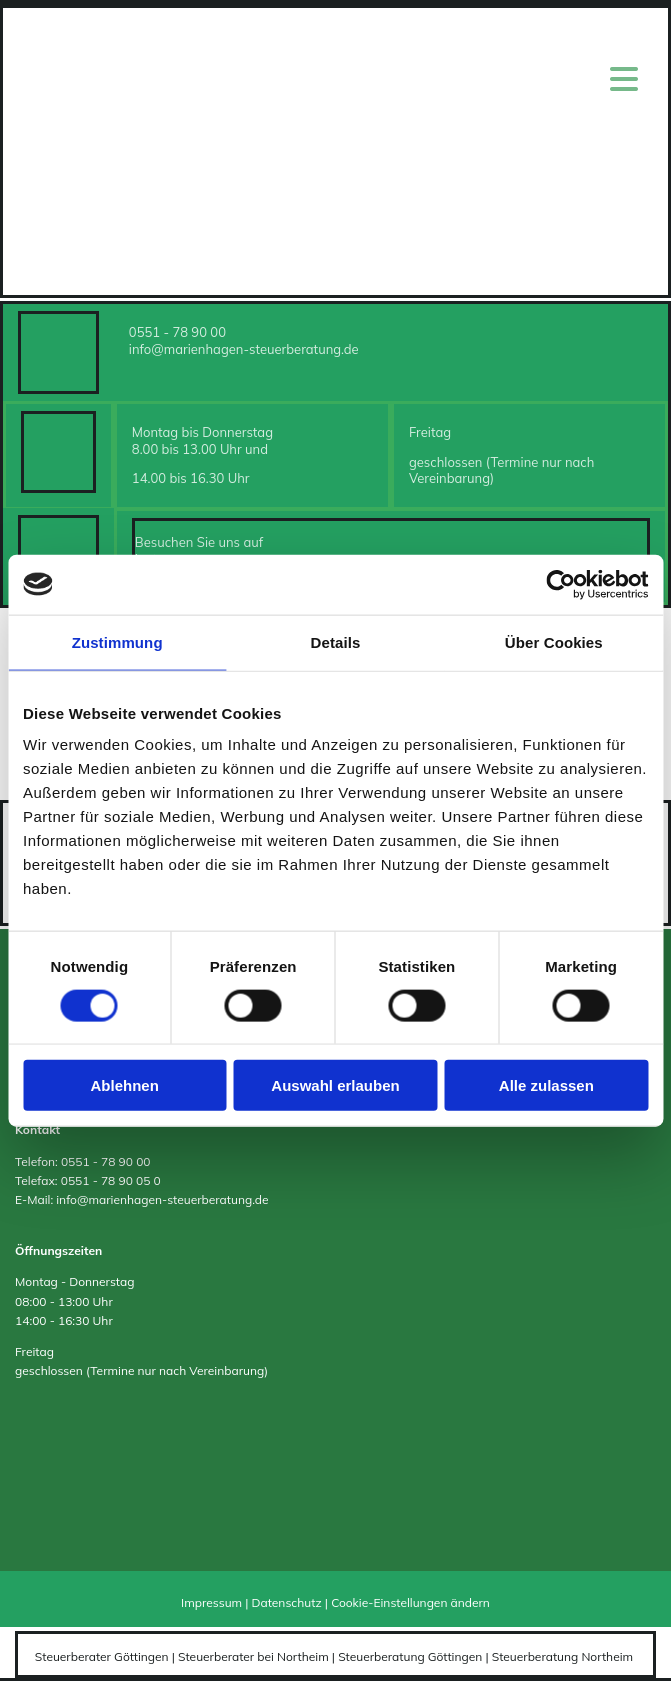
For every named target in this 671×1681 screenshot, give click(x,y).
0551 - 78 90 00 (177, 332)
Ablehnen (125, 1085)
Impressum (211, 1602)
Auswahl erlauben (335, 1085)
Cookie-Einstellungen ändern (410, 1602)
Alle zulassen (546, 1085)
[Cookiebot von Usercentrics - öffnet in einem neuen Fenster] (560, 584)
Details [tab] (336, 641)
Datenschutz (287, 1602)
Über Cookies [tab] (554, 641)
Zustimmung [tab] (117, 641)
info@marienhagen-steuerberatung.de (244, 349)
